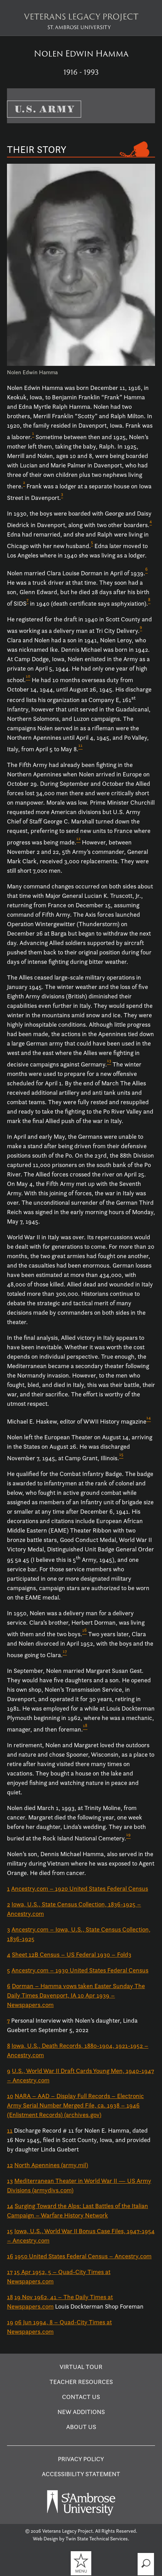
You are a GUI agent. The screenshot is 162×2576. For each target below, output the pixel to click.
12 (10, 2165)
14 (10, 2205)
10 (10, 2095)
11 (10, 2130)
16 (10, 2256)
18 (10, 2297)
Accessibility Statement (81, 2474)
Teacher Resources (81, 2381)
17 (10, 2271)
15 (10, 2231)
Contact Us (81, 2396)
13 (10, 2180)
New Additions (81, 2411)
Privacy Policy (81, 2459)
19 (10, 2322)
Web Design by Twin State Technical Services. (81, 2539)
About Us (81, 2426)
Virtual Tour (81, 2366)
